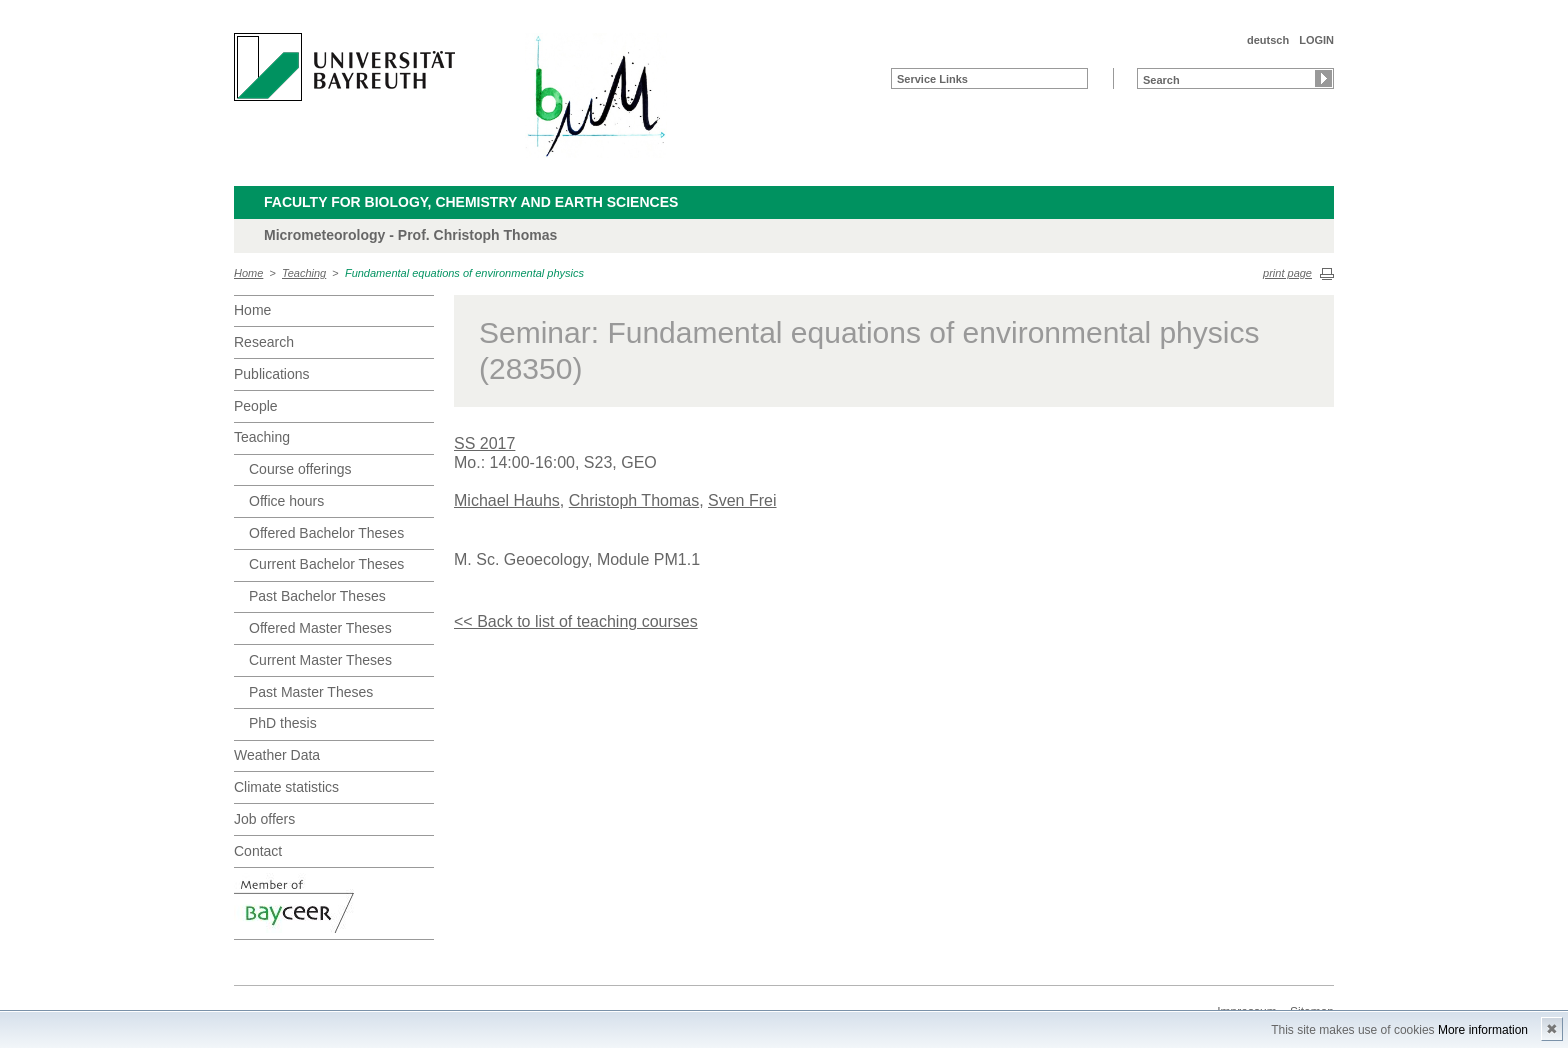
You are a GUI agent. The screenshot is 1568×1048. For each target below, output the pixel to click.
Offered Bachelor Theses (326, 533)
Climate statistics (286, 787)
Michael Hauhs (507, 500)
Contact (258, 851)
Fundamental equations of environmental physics (464, 273)
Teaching (304, 273)
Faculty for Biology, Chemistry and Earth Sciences (471, 202)
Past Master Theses (311, 692)
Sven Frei (742, 500)
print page (1287, 273)
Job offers (264, 819)
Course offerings (300, 469)
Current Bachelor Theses (326, 564)
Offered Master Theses (320, 628)
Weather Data (277, 755)
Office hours (286, 501)
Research (264, 342)
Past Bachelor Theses (317, 596)
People (256, 406)
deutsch (1268, 40)
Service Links (932, 79)
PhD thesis (283, 723)
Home (248, 273)
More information (1483, 1030)
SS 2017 (484, 443)
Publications (272, 374)
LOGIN (1316, 40)
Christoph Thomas (634, 500)
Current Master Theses (320, 660)
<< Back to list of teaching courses (576, 621)
